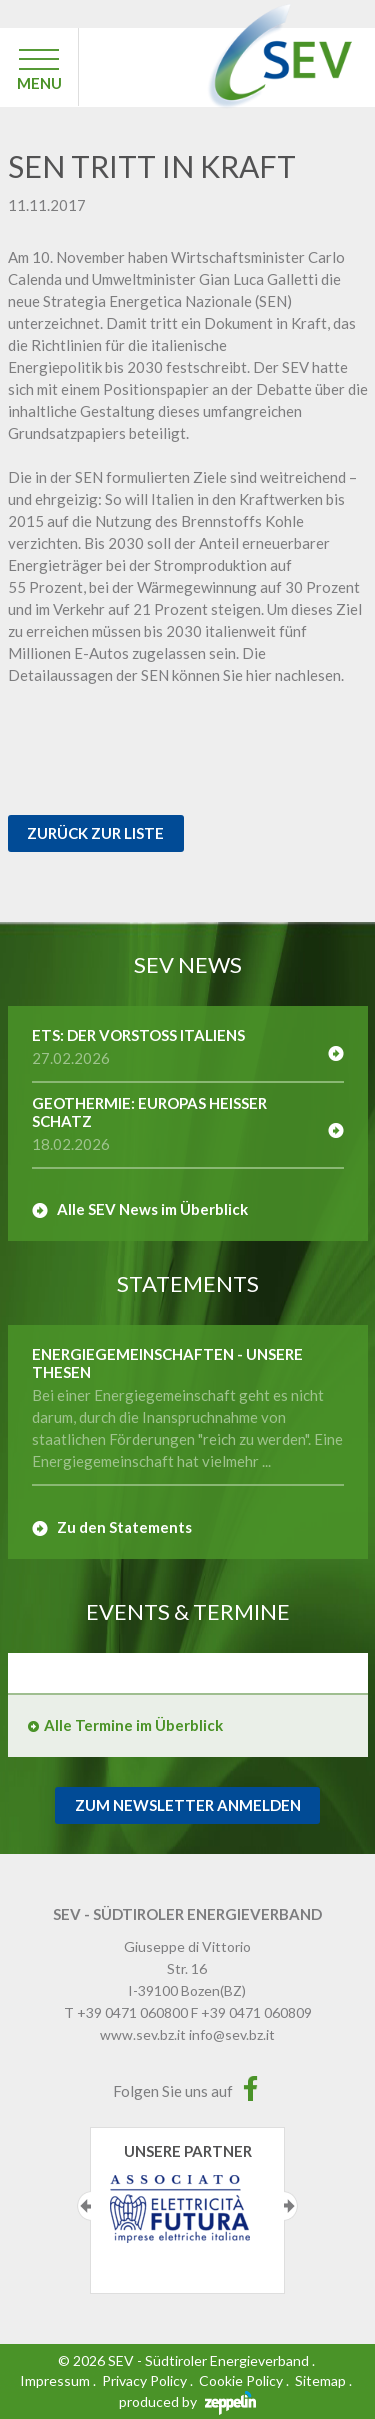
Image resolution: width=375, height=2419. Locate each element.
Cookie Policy (241, 2380)
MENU (39, 83)
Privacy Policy (144, 2380)
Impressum (55, 2380)
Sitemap (320, 2380)
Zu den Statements (124, 1527)
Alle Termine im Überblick (133, 1725)
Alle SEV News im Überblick (152, 1209)
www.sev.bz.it (143, 2034)
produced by (187, 2401)
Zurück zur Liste (95, 833)
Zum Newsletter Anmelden (188, 1805)
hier (260, 675)
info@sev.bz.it (232, 2034)
